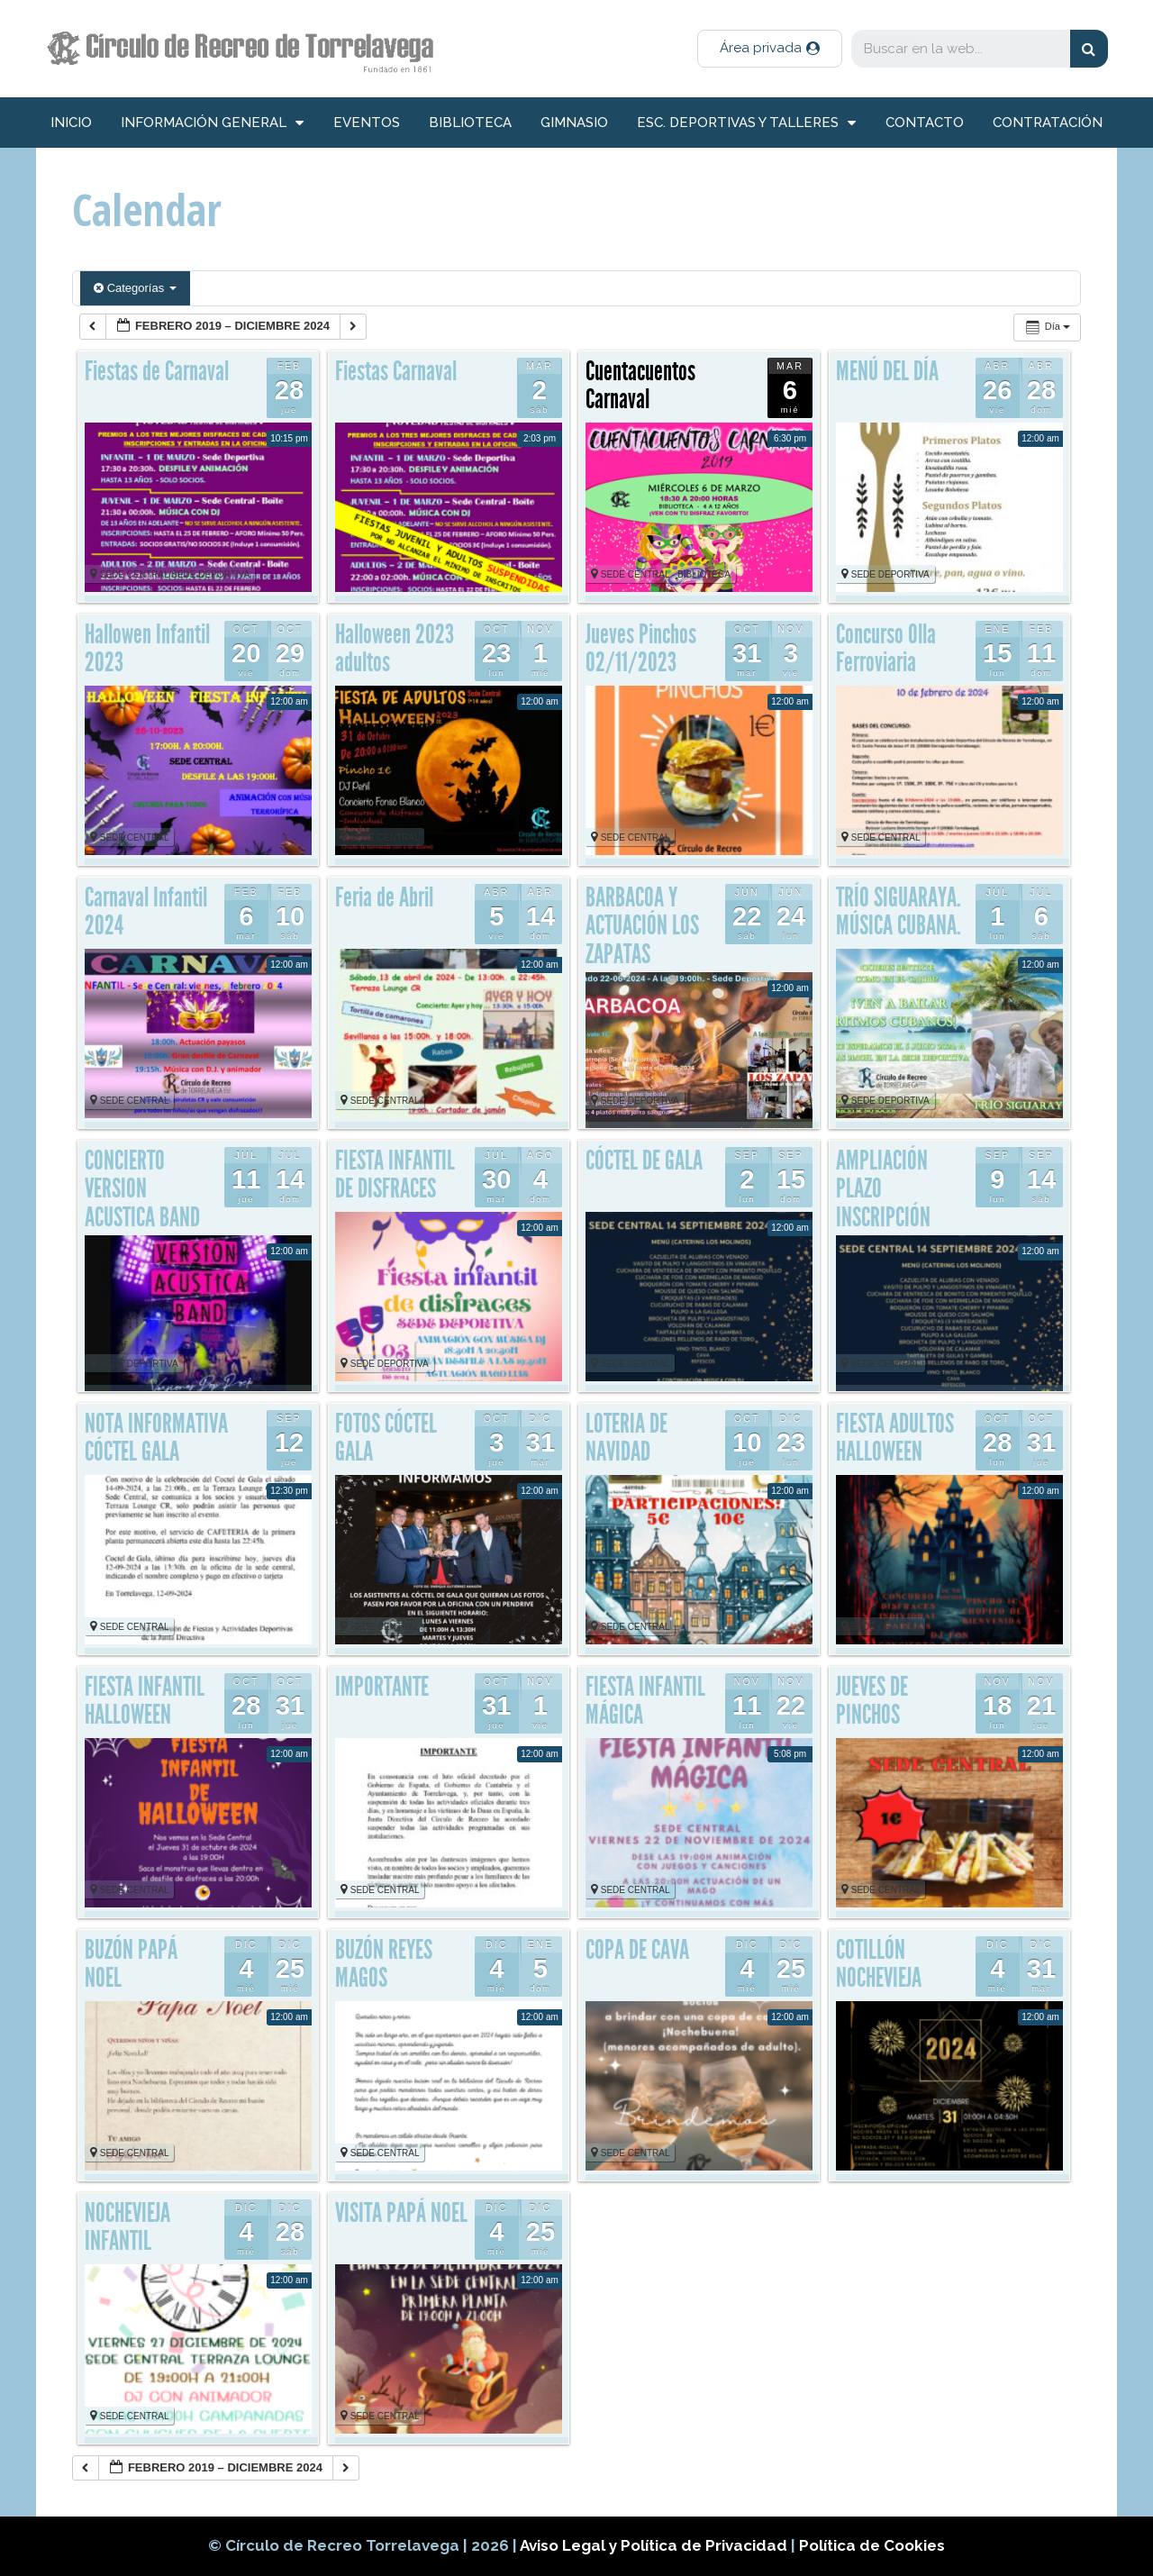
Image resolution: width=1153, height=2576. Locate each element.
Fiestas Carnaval (396, 371)
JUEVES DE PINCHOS (872, 1701)
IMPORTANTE (382, 1686)
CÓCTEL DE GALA (644, 1160)
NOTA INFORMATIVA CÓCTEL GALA (156, 1438)
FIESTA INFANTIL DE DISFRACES (395, 1175)
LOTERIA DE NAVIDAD (626, 1438)
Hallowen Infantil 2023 (147, 648)
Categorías (135, 288)
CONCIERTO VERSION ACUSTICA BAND (142, 1188)
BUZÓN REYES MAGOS (383, 1964)
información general (212, 123)
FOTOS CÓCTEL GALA (386, 1438)
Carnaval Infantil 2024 (146, 911)
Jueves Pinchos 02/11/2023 (641, 648)
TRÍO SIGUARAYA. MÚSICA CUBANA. (898, 911)
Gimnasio (574, 122)
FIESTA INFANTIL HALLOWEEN (144, 1701)
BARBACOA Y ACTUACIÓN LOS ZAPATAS (642, 925)
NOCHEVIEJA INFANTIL (127, 2227)
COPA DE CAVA (637, 1950)
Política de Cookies (872, 2545)
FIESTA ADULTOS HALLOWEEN (895, 1438)
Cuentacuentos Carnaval (640, 385)
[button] (769, 49)
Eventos (366, 122)
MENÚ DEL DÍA (887, 371)
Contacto (924, 122)
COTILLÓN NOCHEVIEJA (878, 1964)
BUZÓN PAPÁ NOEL (131, 1964)
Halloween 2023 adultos (394, 648)
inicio (71, 122)
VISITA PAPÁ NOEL (401, 2213)
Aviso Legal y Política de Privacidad (655, 2545)
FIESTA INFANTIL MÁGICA (645, 1701)
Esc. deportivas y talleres (746, 123)
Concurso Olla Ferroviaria (886, 648)
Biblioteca (470, 122)
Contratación (1048, 122)
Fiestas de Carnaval (157, 371)
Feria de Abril (384, 897)
